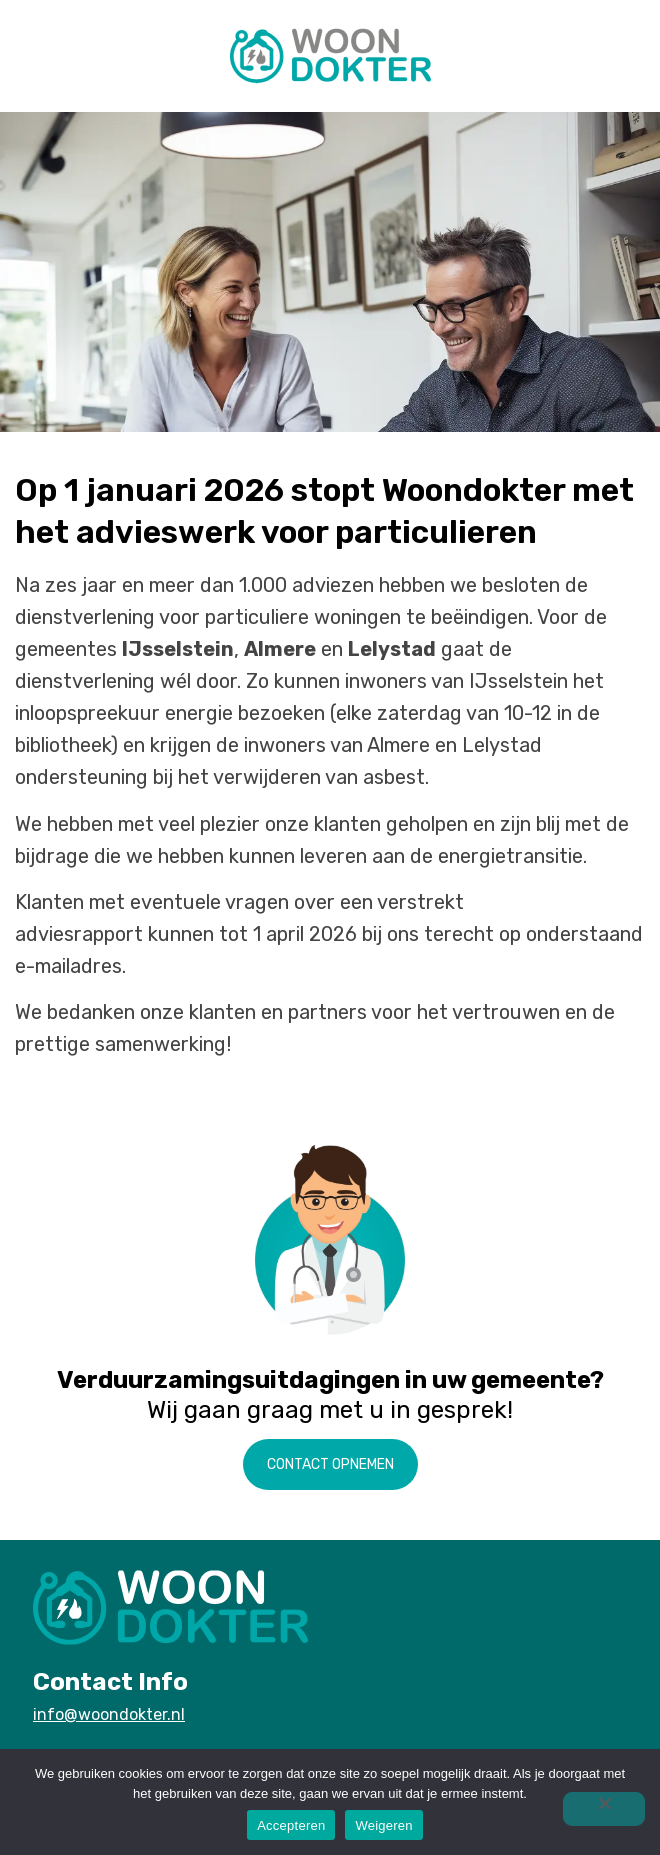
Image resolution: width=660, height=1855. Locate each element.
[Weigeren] (604, 1809)
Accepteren (291, 1825)
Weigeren (383, 1825)
